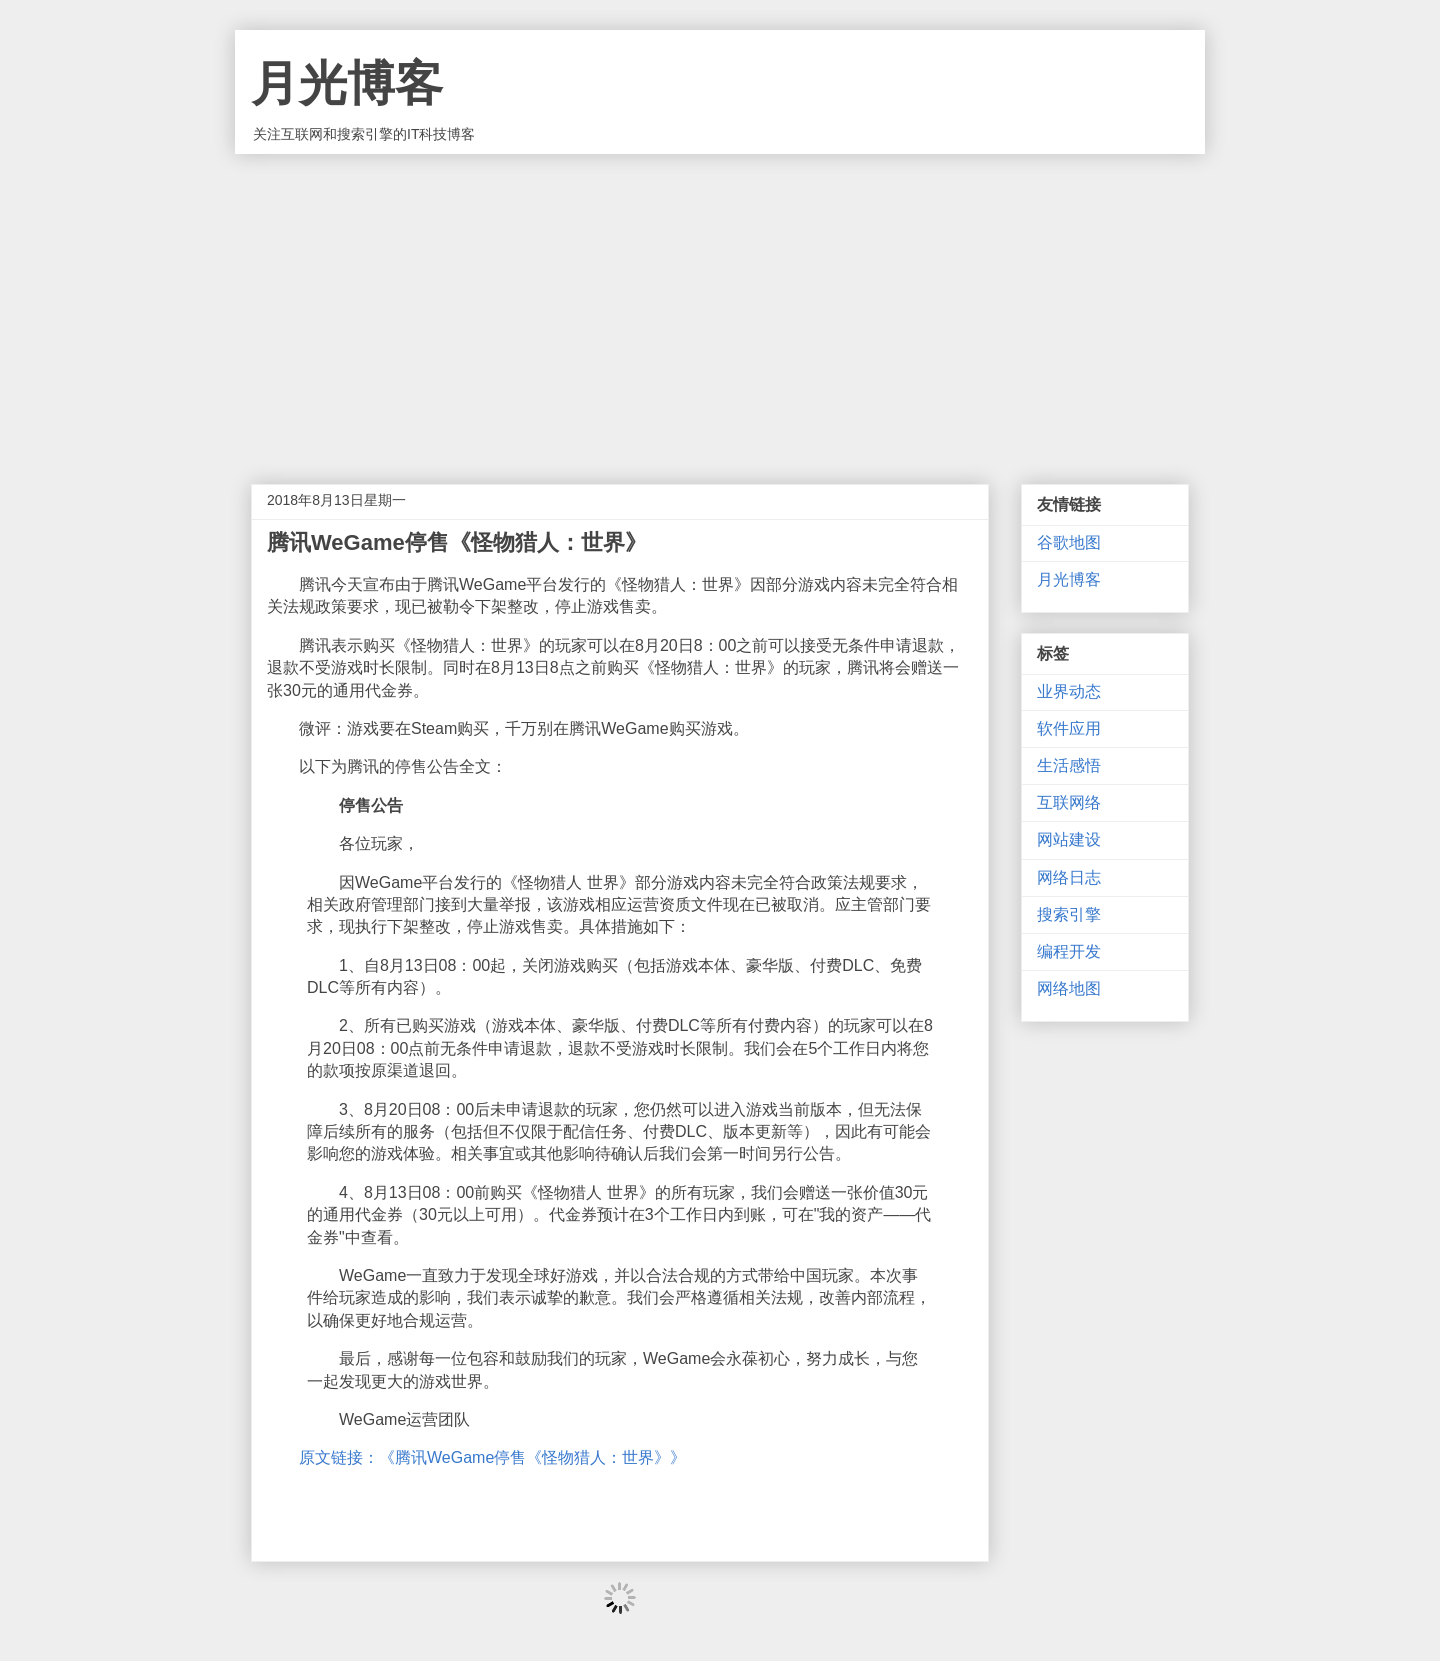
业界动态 (1069, 691)
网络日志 (1069, 877)
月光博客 (347, 83)
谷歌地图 (1069, 542)
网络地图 (1069, 988)
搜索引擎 (1069, 914)
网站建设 (1069, 839)
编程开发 (1069, 951)
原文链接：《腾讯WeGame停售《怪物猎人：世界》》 (492, 1457)
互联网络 (1069, 802)
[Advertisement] (720, 304)
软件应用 (1069, 728)
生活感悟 (1069, 765)
